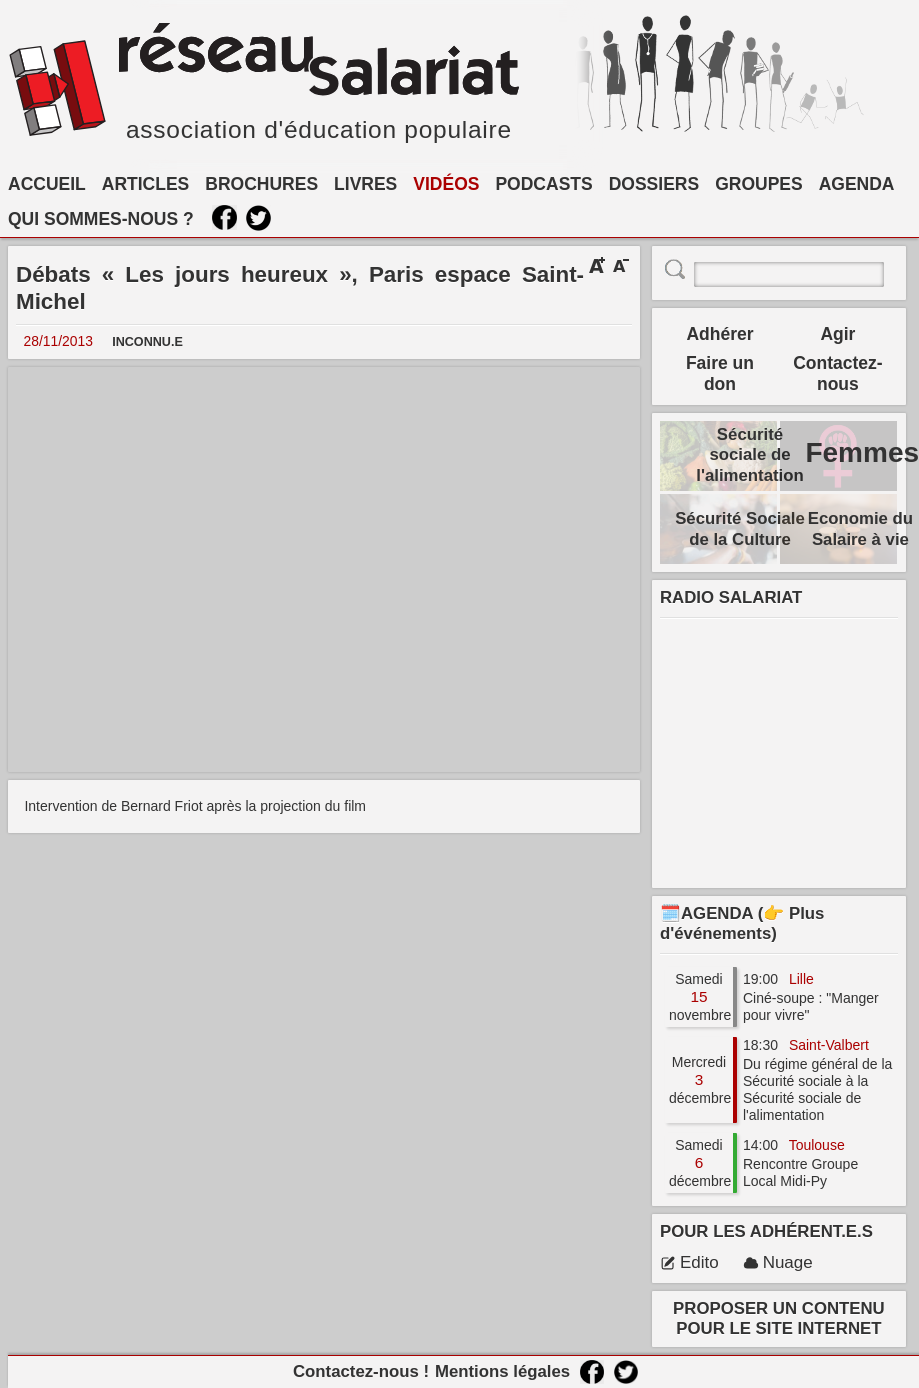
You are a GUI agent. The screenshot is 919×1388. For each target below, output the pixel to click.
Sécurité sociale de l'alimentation (750, 454)
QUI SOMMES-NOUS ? (101, 219)
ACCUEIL (47, 184)
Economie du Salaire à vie (860, 528)
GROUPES (759, 184)
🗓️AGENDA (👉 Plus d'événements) (742, 923)
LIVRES (365, 184)
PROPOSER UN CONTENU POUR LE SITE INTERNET (779, 1318)
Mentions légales (502, 1371)
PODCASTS (543, 184)
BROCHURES (261, 184)
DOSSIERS (654, 184)
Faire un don (720, 373)
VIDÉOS (446, 184)
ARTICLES (146, 184)
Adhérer (719, 334)
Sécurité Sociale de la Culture (740, 528)
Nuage (778, 1262)
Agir (837, 334)
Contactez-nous (837, 373)
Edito (689, 1262)
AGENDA (857, 184)
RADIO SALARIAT (731, 597)
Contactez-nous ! (361, 1371)
